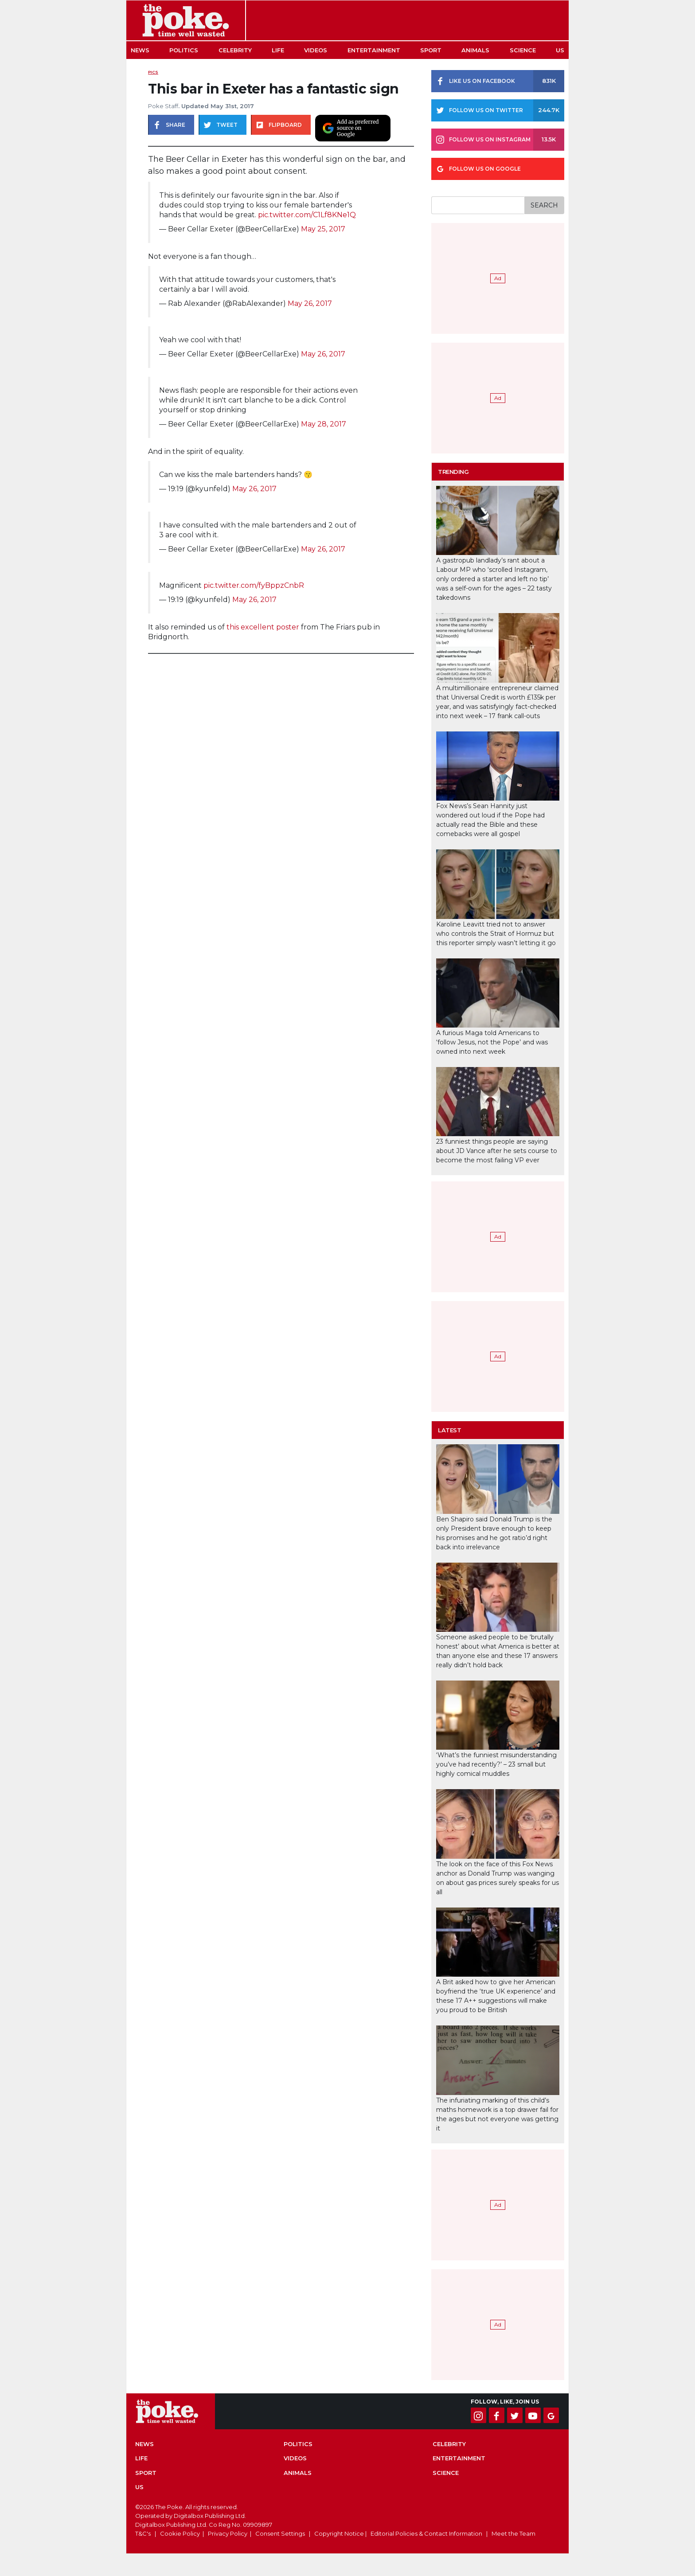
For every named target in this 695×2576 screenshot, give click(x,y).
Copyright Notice (339, 2533)
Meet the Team (513, 2533)
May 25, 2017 (323, 229)
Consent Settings (280, 2533)
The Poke (185, 20)
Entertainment (374, 50)
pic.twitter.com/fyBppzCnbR (253, 585)
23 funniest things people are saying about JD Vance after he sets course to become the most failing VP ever (496, 1151)
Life (278, 50)
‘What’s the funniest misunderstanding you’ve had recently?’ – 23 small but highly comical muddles (496, 1764)
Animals (475, 50)
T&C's (143, 2533)
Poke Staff (163, 105)
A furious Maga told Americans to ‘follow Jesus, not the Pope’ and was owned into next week (492, 1042)
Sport (430, 50)
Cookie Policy (180, 2533)
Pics (153, 72)
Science (523, 50)
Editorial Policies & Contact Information (426, 2533)
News (140, 50)
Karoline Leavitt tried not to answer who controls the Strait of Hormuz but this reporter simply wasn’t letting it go (496, 933)
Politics (183, 50)
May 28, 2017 (323, 424)
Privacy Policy (227, 2533)
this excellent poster (262, 627)
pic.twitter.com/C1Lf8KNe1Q (307, 215)
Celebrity (235, 50)
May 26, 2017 (310, 303)
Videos (315, 50)
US (560, 50)
